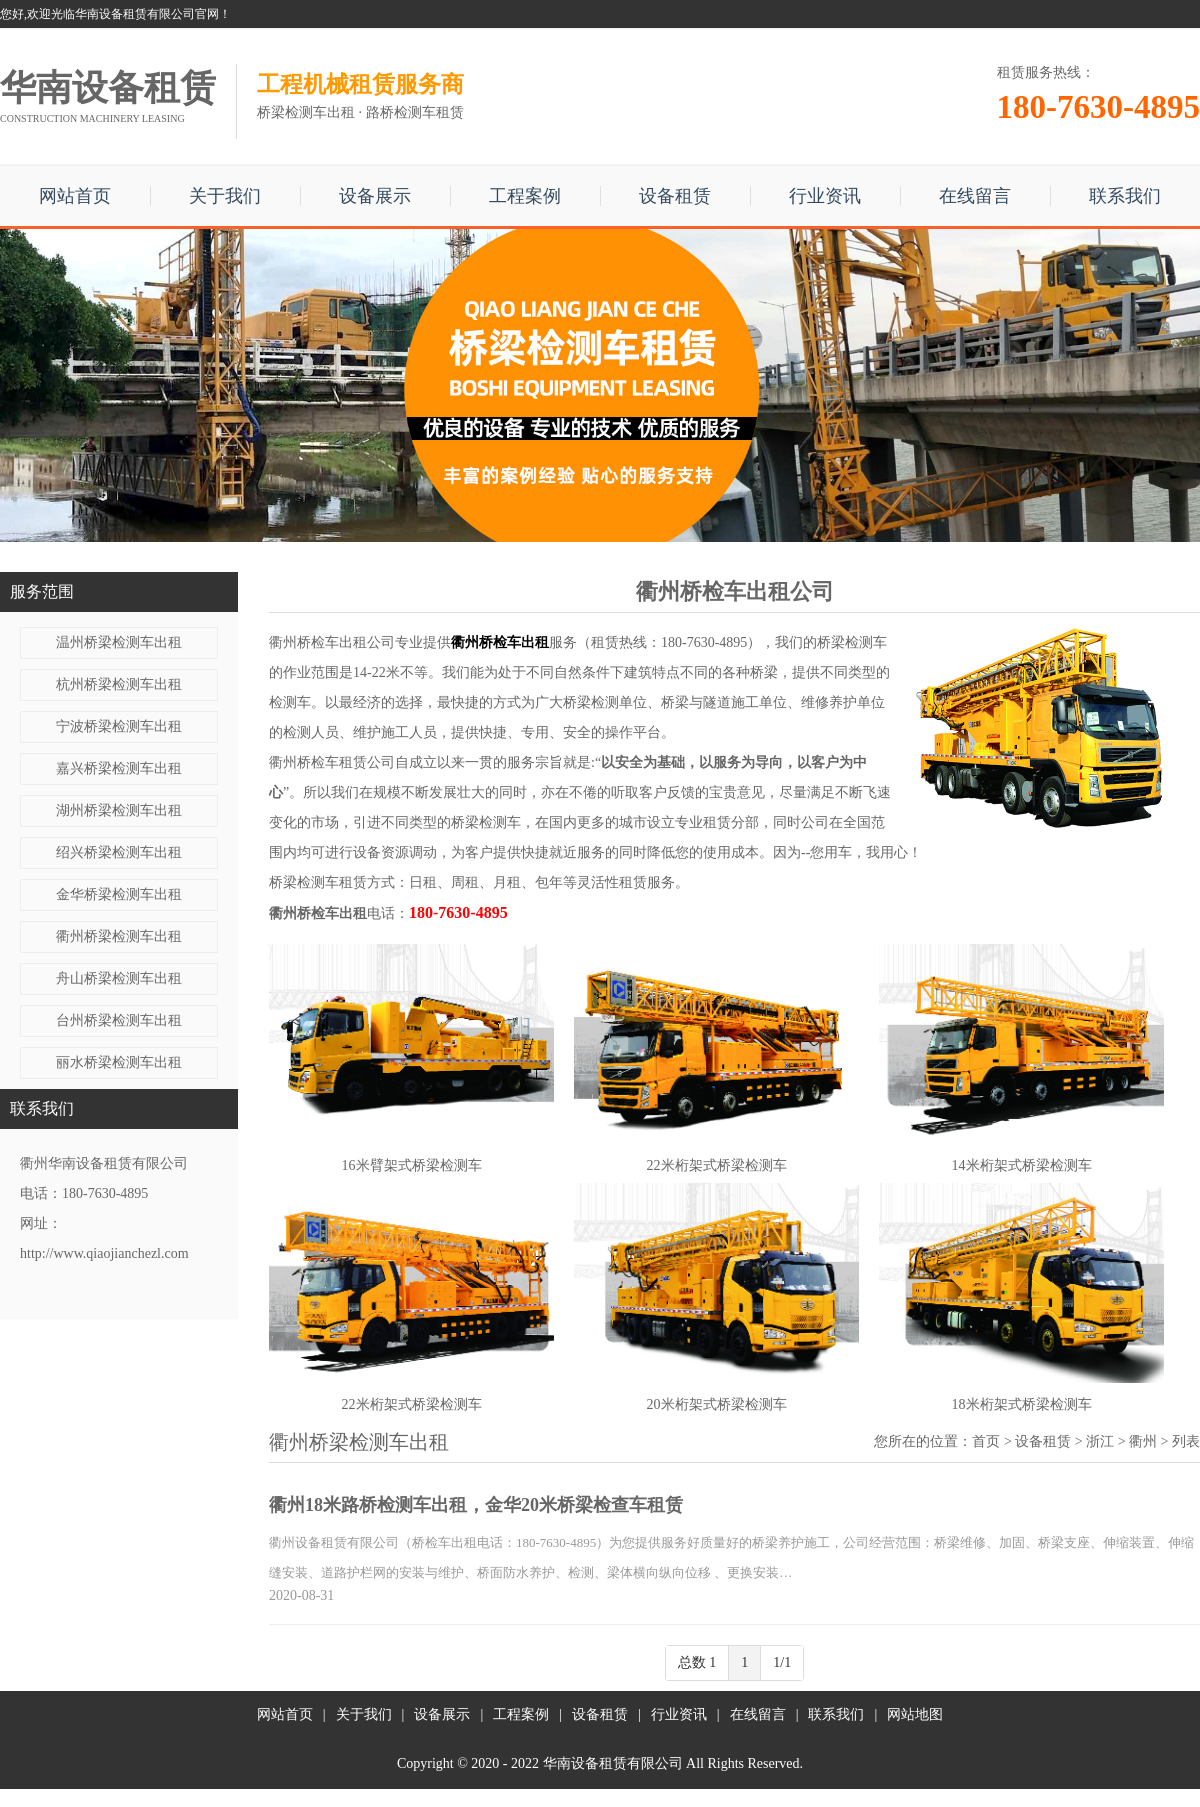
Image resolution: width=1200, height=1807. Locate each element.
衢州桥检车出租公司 (332, 642)
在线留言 (975, 196)
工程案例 (525, 196)
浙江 (1100, 1441)
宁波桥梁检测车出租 (119, 726)
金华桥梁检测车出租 (119, 894)
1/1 (782, 1662)
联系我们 (1125, 196)
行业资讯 (825, 196)
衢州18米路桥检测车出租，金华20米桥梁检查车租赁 (476, 1505)
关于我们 (225, 196)
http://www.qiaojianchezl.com (104, 1253)
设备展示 (375, 196)
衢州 (1143, 1441)
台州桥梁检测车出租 (119, 1020)
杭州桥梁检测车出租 (119, 684)
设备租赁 (675, 196)
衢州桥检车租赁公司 (332, 762)
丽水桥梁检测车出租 (119, 1062)
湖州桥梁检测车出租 (119, 810)
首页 (986, 1441)
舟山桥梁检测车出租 (119, 978)
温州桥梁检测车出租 (119, 642)
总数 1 (697, 1662)
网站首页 (75, 196)
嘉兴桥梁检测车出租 (119, 768)
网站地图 (915, 1714)
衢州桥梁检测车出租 (119, 936)
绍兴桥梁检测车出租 (119, 852)
